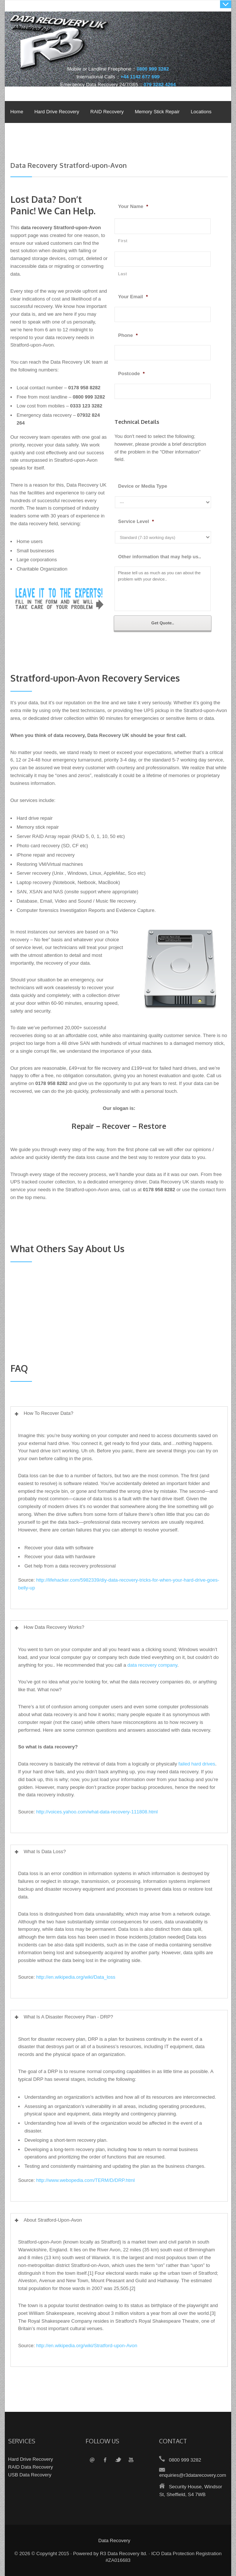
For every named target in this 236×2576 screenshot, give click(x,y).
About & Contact (54, 134)
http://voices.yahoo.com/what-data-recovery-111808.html (97, 1812)
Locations (201, 111)
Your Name (133, 206)
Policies (17, 134)
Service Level (136, 521)
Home (16, 111)
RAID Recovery (107, 111)
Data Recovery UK (120, 46)
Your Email (133, 296)
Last (122, 274)
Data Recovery (114, 2540)
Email (92, 2460)
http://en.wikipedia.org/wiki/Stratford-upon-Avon (86, 2345)
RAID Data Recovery (30, 2467)
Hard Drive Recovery (56, 111)
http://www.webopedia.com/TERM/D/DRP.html (85, 2180)
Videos (91, 133)
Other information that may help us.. (159, 556)
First (122, 240)
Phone (128, 335)
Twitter (118, 2460)
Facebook (105, 2460)
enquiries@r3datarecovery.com (192, 2475)
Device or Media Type (142, 486)
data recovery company (152, 1665)
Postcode (131, 373)
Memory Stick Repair (157, 111)
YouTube (131, 2460)
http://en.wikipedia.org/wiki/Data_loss (75, 1977)
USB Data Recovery (29, 2475)
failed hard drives (196, 1764)
